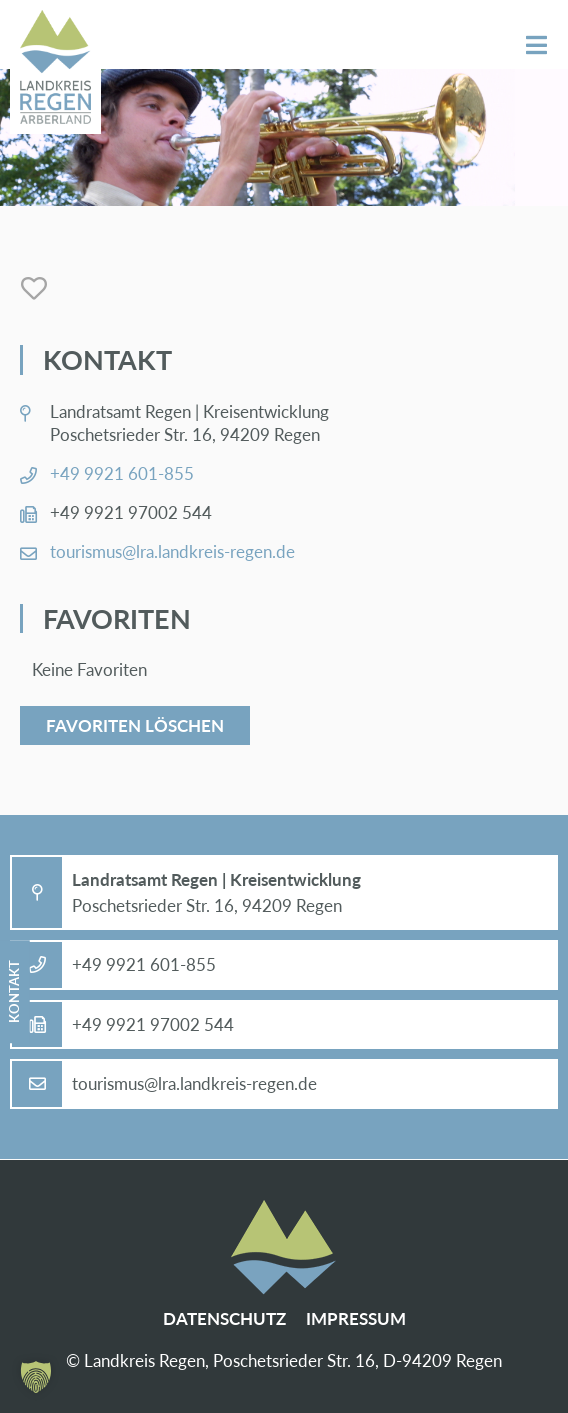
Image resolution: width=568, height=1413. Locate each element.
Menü (536, 45)
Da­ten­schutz (224, 1318)
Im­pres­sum (356, 1318)
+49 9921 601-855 (122, 473)
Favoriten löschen (135, 725)
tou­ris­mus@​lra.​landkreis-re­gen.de (172, 551)
